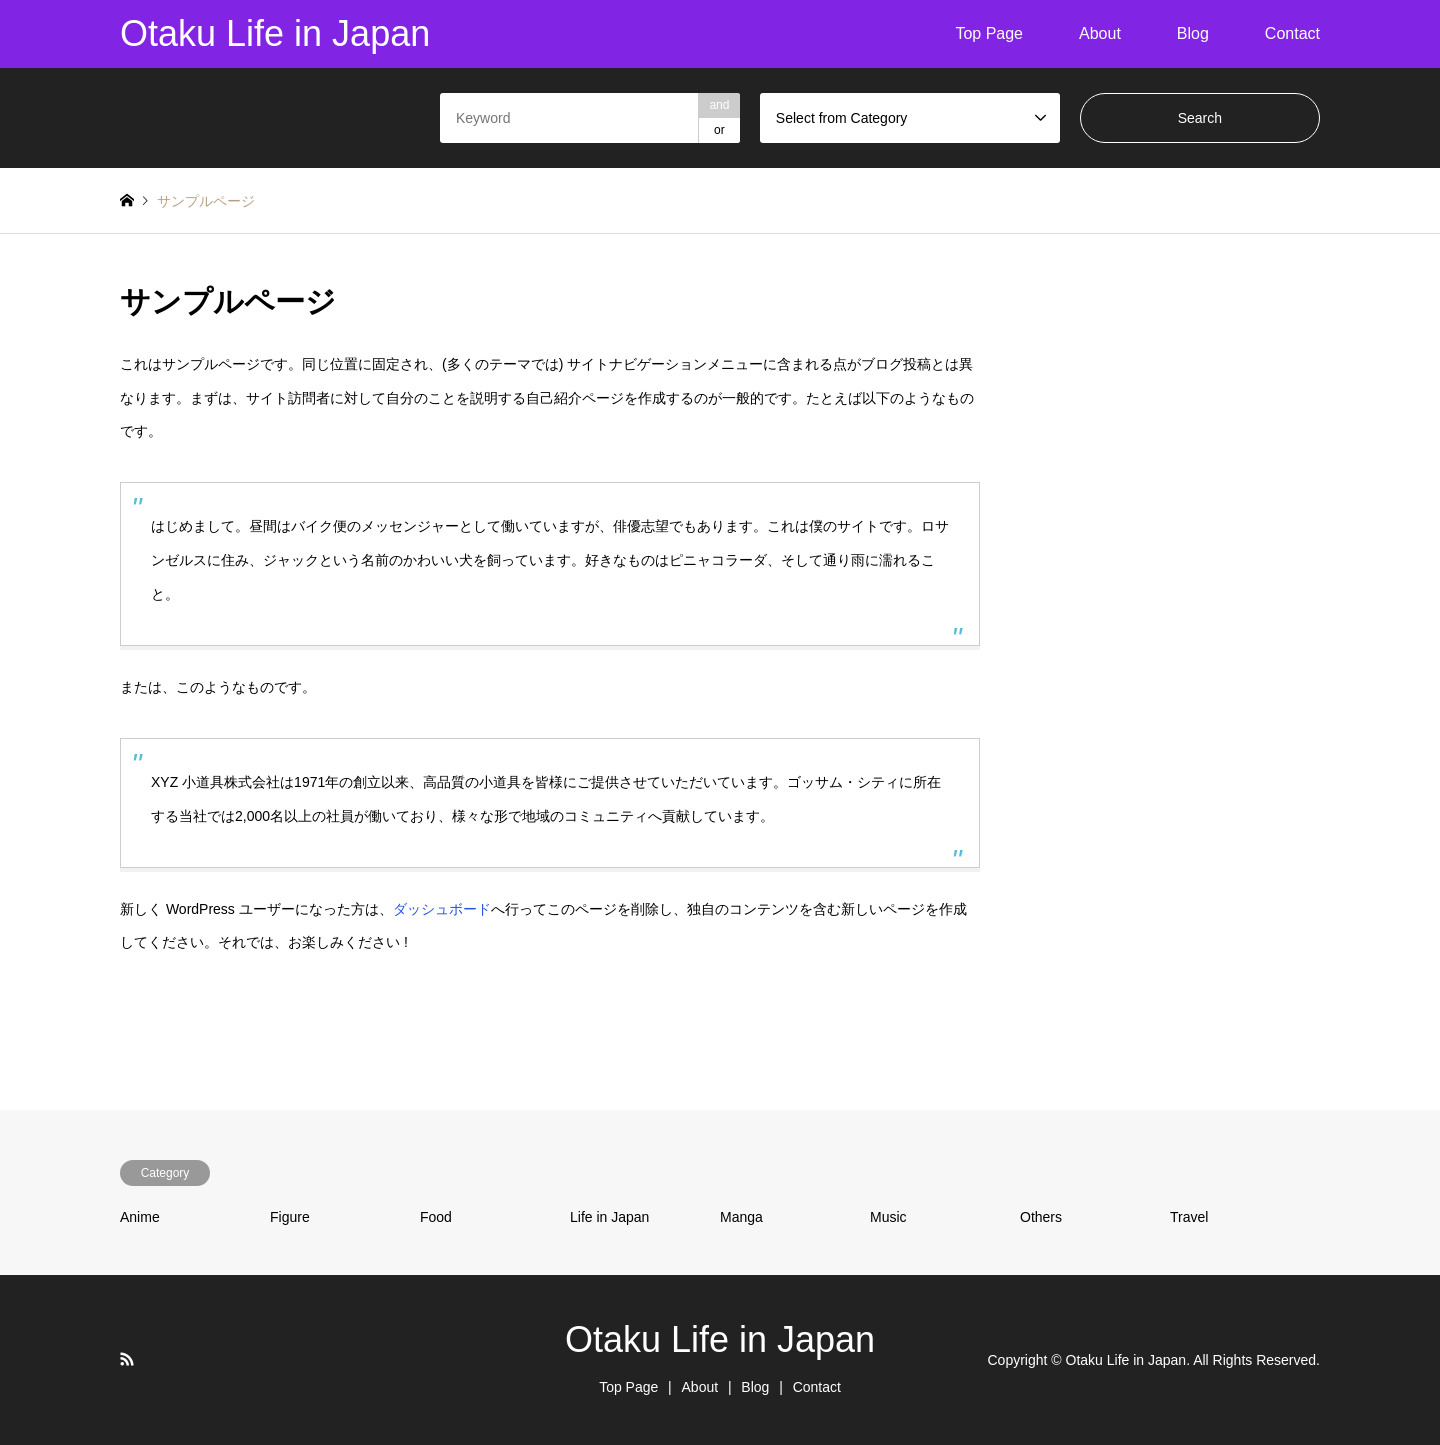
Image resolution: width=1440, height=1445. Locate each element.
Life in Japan (609, 1217)
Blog (1193, 33)
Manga (741, 1217)
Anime (140, 1217)
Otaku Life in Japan (720, 1339)
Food (436, 1217)
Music (888, 1217)
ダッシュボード (442, 909)
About (1100, 33)
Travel (1189, 1217)
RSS (127, 1359)
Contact (1292, 33)
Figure (290, 1217)
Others (1041, 1217)
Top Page (989, 33)
